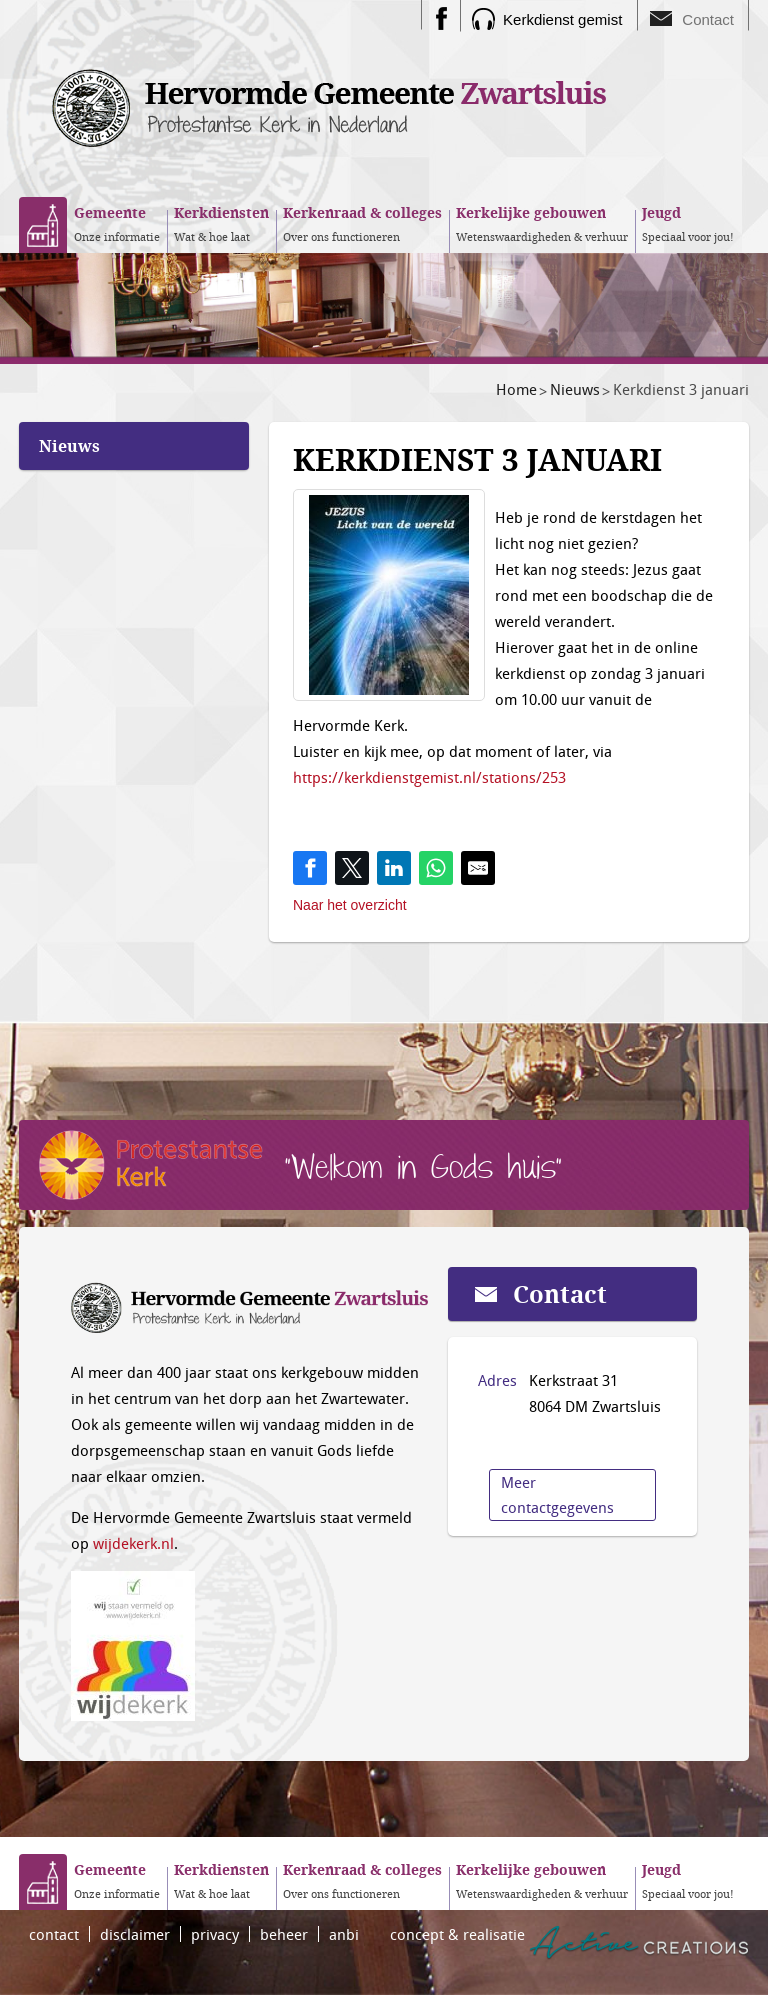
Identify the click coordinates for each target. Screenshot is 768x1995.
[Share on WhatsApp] (436, 868)
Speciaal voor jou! (688, 223)
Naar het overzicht (350, 905)
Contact (708, 19)
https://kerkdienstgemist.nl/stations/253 (429, 777)
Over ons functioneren (362, 223)
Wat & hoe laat (221, 223)
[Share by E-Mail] (478, 868)
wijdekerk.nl (133, 1543)
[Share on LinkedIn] (394, 868)
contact (54, 1934)
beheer (284, 1934)
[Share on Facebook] (310, 868)
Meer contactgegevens (557, 1494)
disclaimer (135, 1934)
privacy (215, 1934)
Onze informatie (117, 223)
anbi (344, 1934)
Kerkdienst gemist (562, 19)
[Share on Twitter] (352, 868)
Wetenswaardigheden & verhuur (542, 223)
